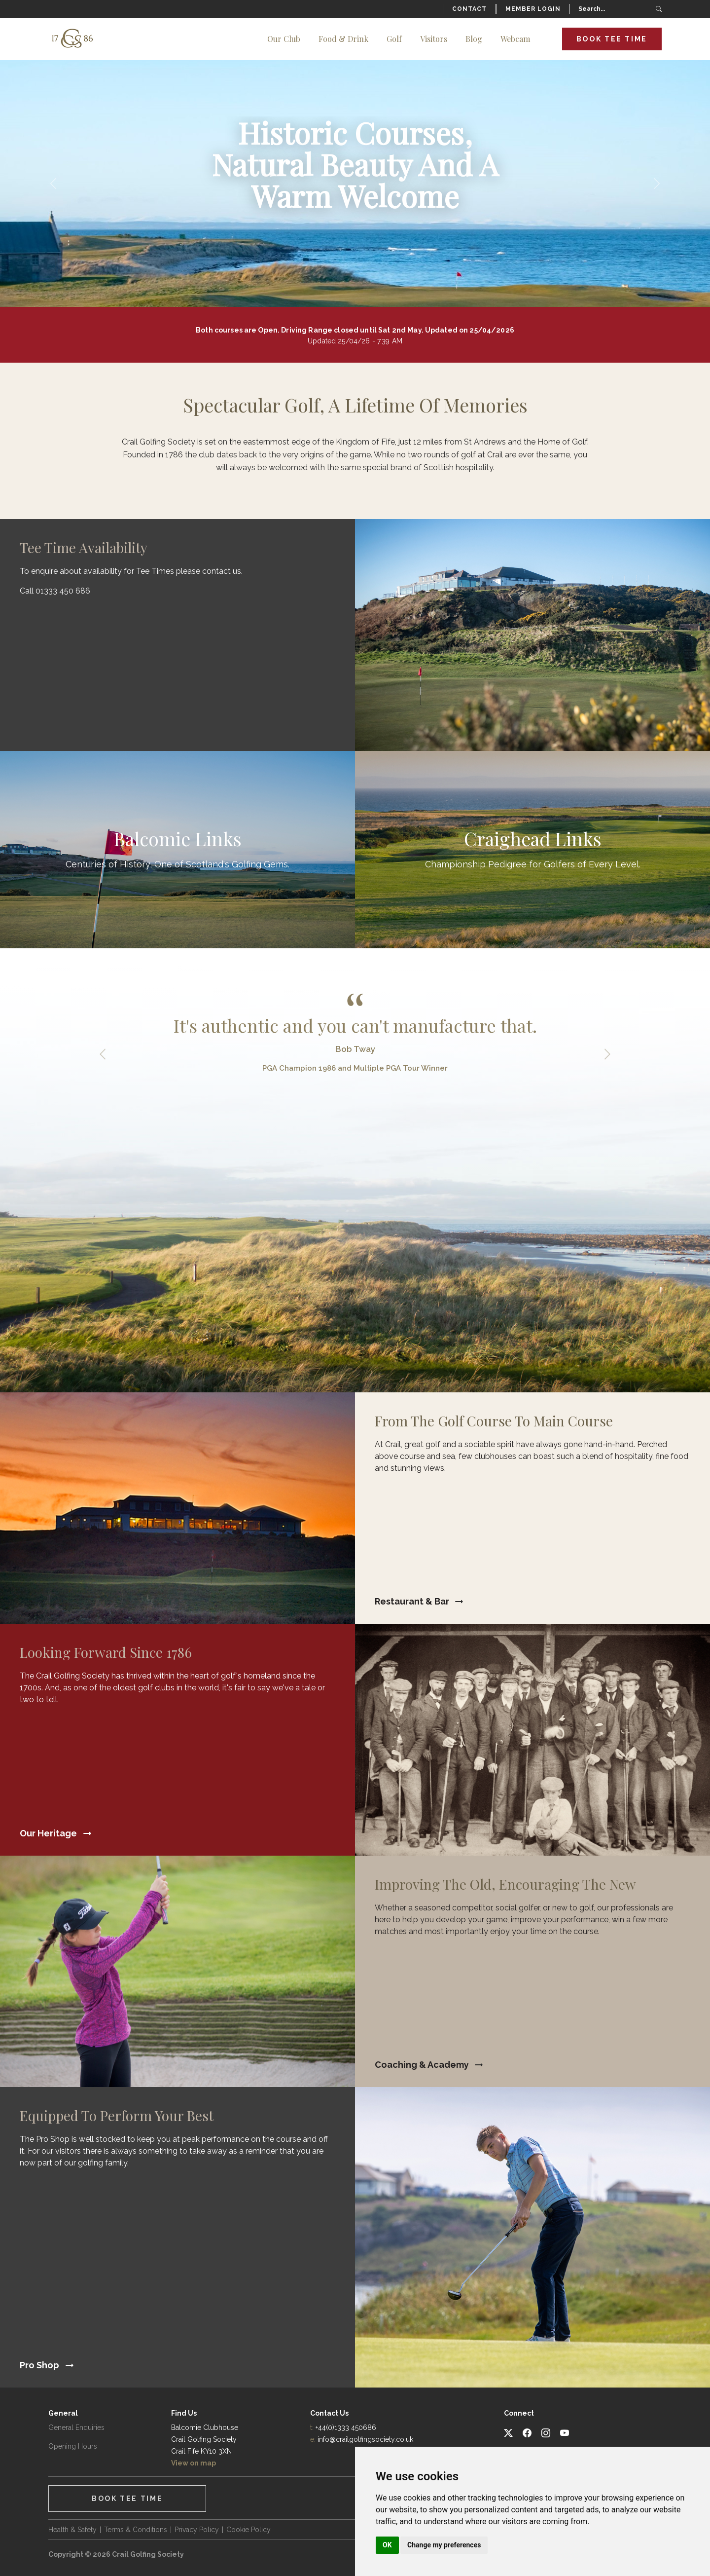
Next (607, 1054)
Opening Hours (72, 2446)
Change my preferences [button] (444, 2545)
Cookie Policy (248, 2530)
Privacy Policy (197, 2530)
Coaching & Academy (422, 2064)
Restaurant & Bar (412, 1601)
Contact (469, 8)
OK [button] (387, 2545)
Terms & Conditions (135, 2530)
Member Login (533, 8)
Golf (394, 39)
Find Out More (177, 849)
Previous (102, 1054)
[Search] (619, 9)
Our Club (283, 39)
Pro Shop (39, 2365)
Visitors (433, 39)
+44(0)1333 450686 (346, 2427)
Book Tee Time (611, 39)
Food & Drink (343, 39)
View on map (193, 2463)
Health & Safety (72, 2530)
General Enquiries (76, 2427)
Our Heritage (48, 1833)
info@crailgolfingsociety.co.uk (365, 2439)
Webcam (515, 39)
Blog (473, 39)
